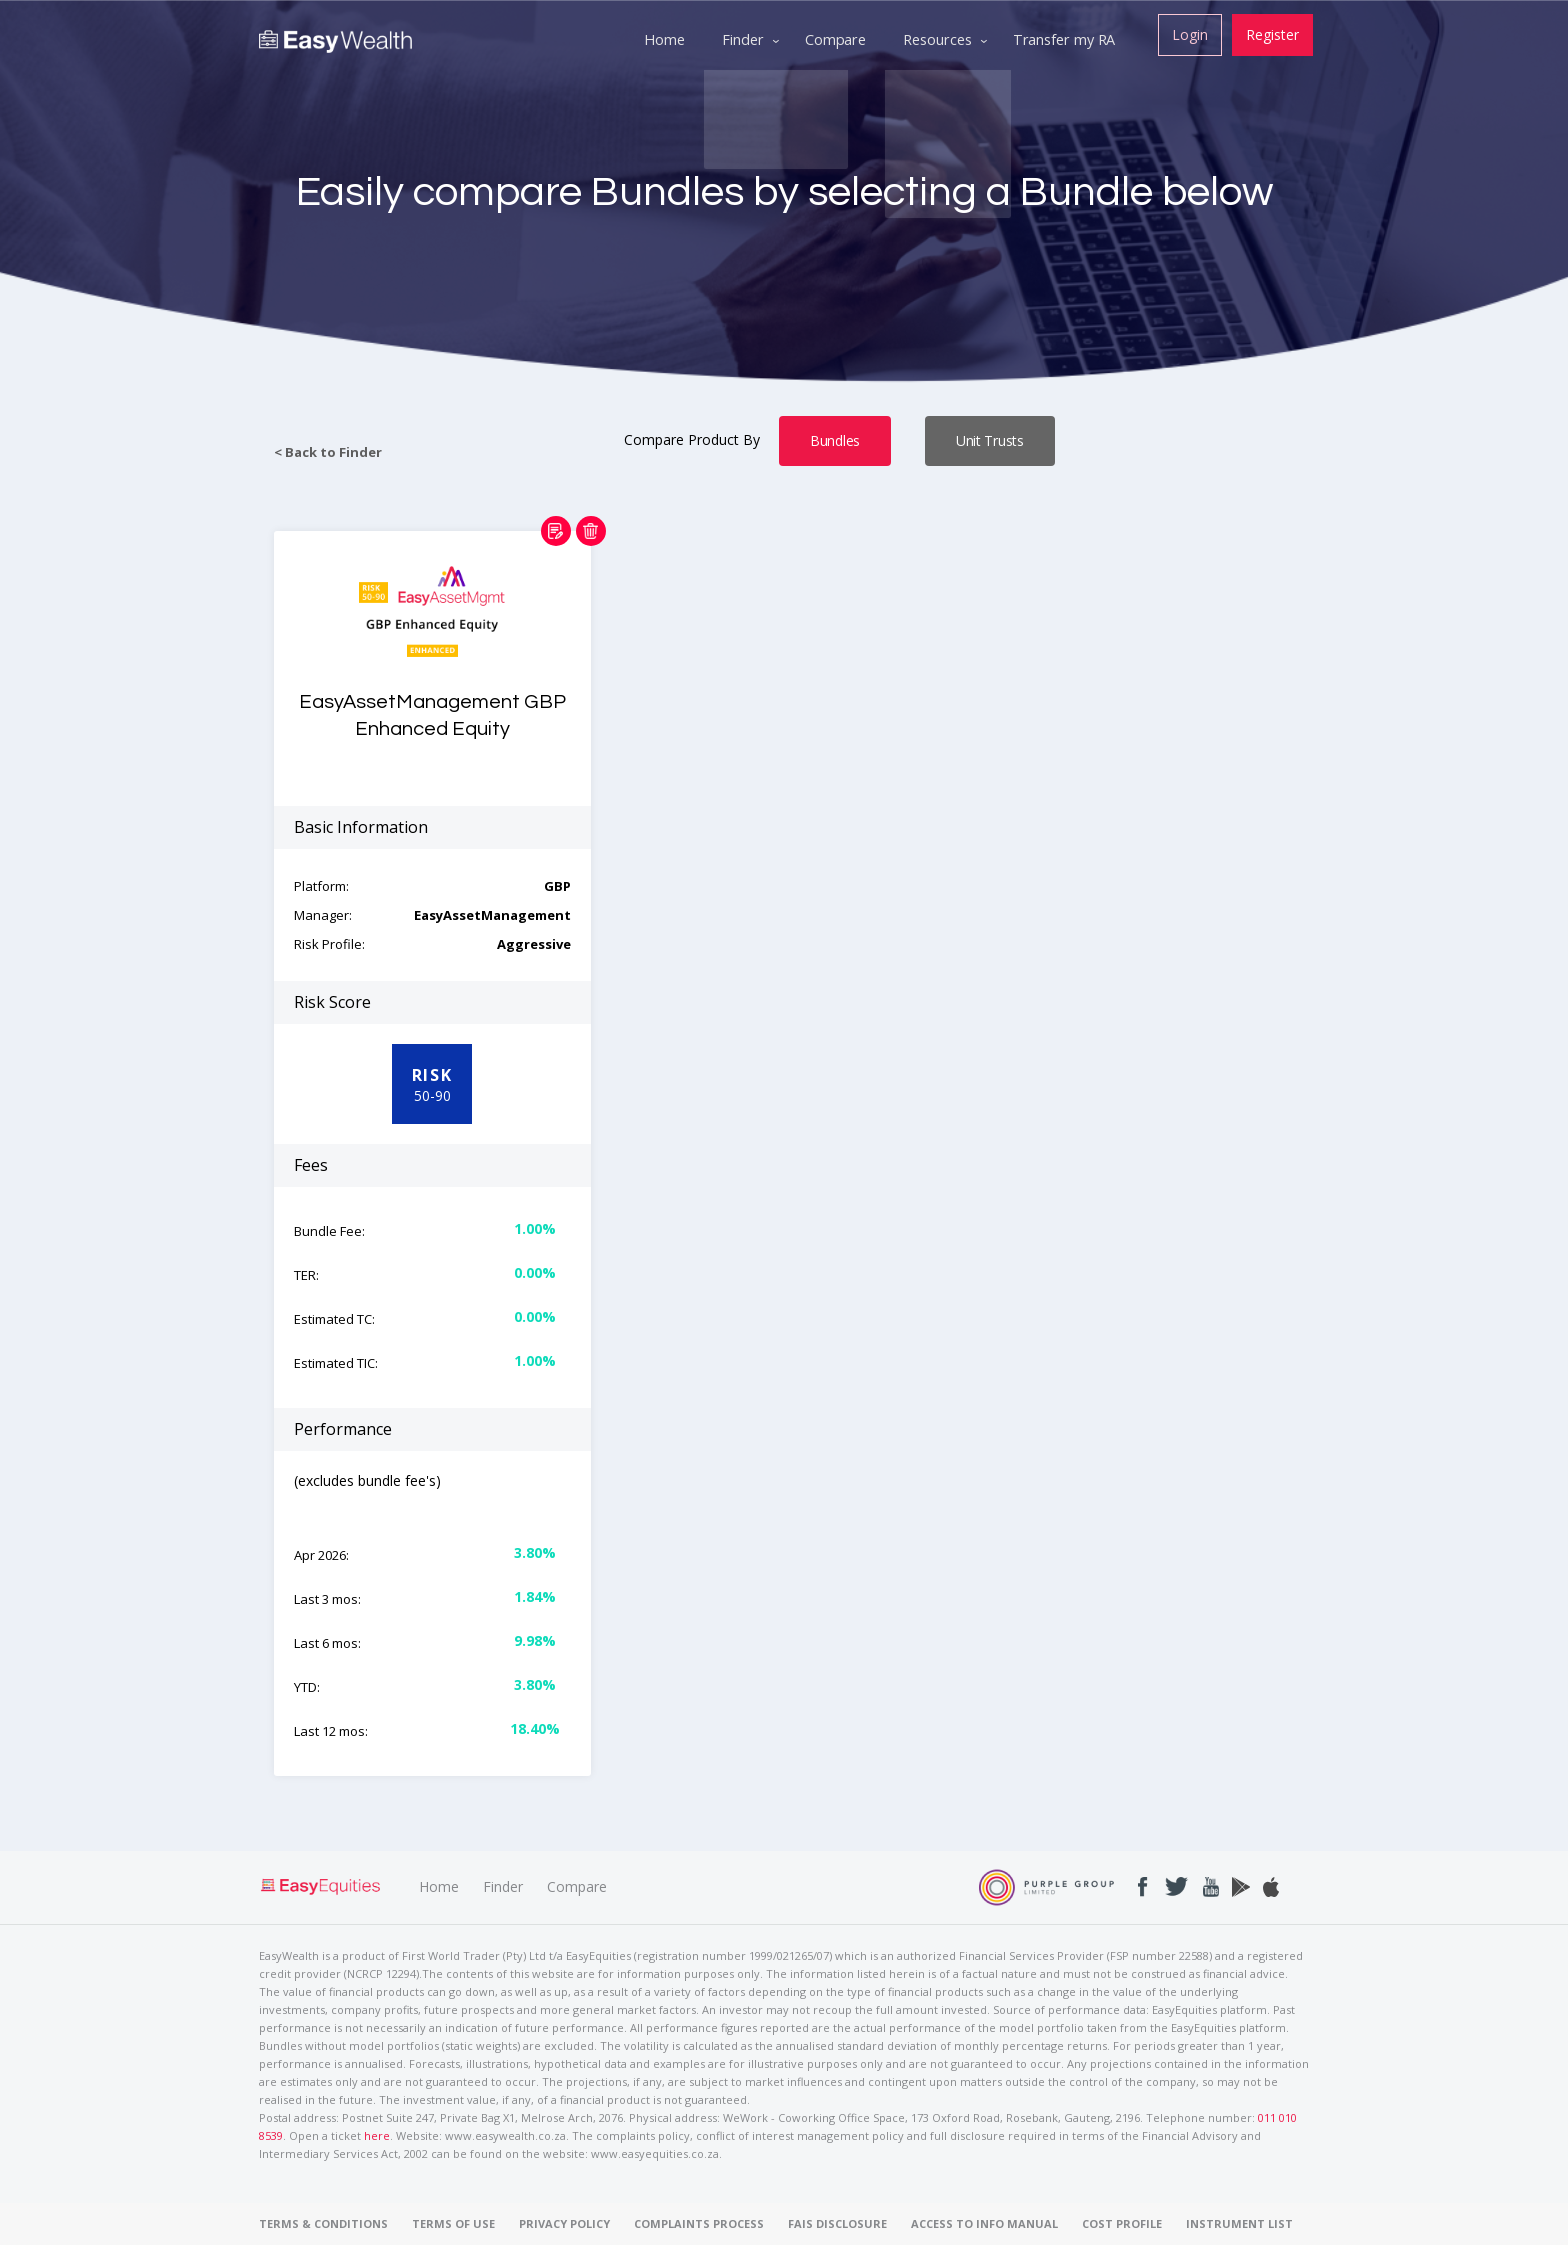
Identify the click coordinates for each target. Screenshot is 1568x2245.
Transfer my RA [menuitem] (1064, 38)
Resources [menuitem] (936, 38)
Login (1187, 33)
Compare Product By (694, 439)
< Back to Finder (328, 452)
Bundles (835, 440)
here (377, 2135)
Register (1271, 33)
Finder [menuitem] (738, 38)
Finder (503, 1886)
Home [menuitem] (658, 38)
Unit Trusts (990, 440)
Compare (577, 1886)
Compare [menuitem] (832, 38)
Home (439, 1886)
